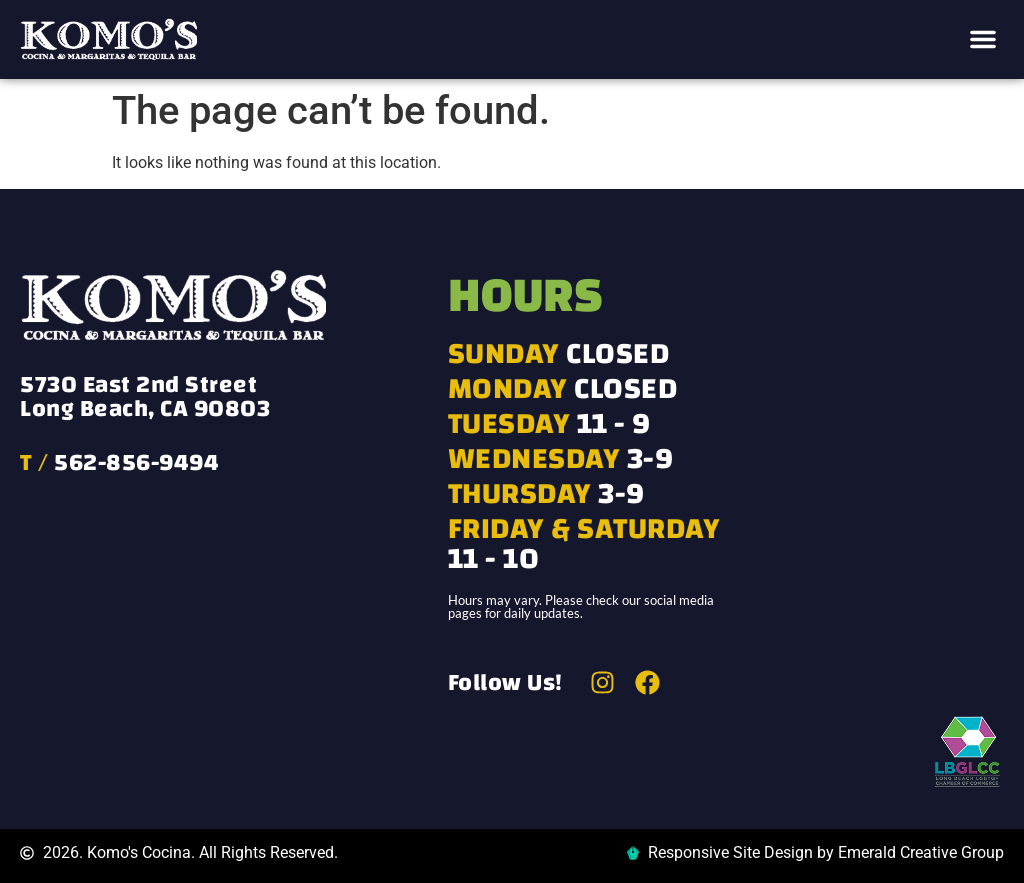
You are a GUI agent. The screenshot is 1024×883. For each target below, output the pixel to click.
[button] (983, 39)
